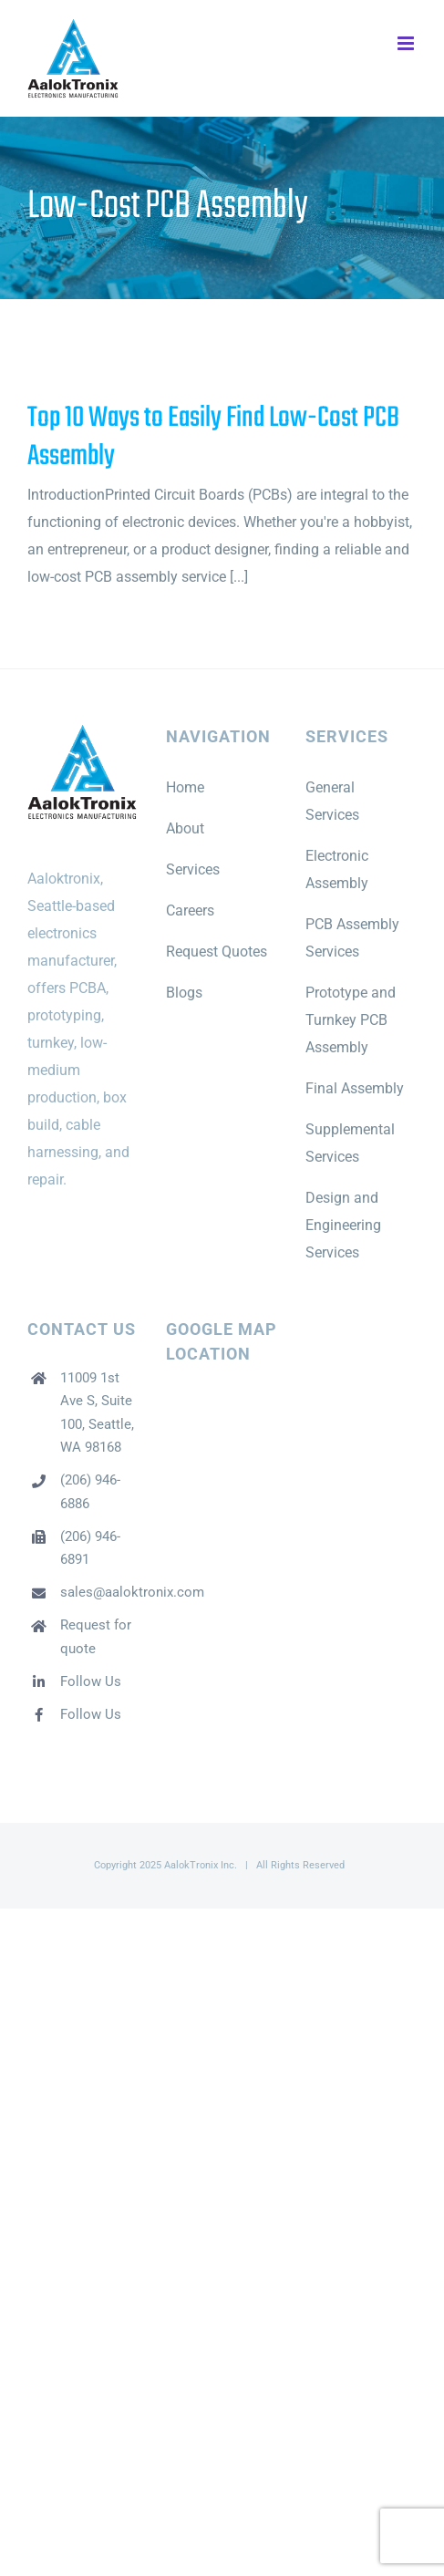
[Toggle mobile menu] (407, 43)
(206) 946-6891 (90, 1548)
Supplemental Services (350, 1143)
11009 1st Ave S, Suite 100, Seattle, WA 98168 (97, 1413)
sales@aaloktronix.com (99, 1592)
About (185, 828)
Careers (190, 910)
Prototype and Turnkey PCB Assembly (350, 1020)
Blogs (184, 992)
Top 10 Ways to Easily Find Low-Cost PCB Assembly (213, 438)
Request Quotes (216, 951)
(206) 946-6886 (90, 1492)
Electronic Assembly (336, 869)
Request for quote (95, 1637)
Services (193, 869)
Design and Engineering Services (343, 1225)
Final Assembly (354, 1088)
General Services (332, 801)
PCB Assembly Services (352, 938)
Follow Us (90, 1681)
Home (185, 787)
